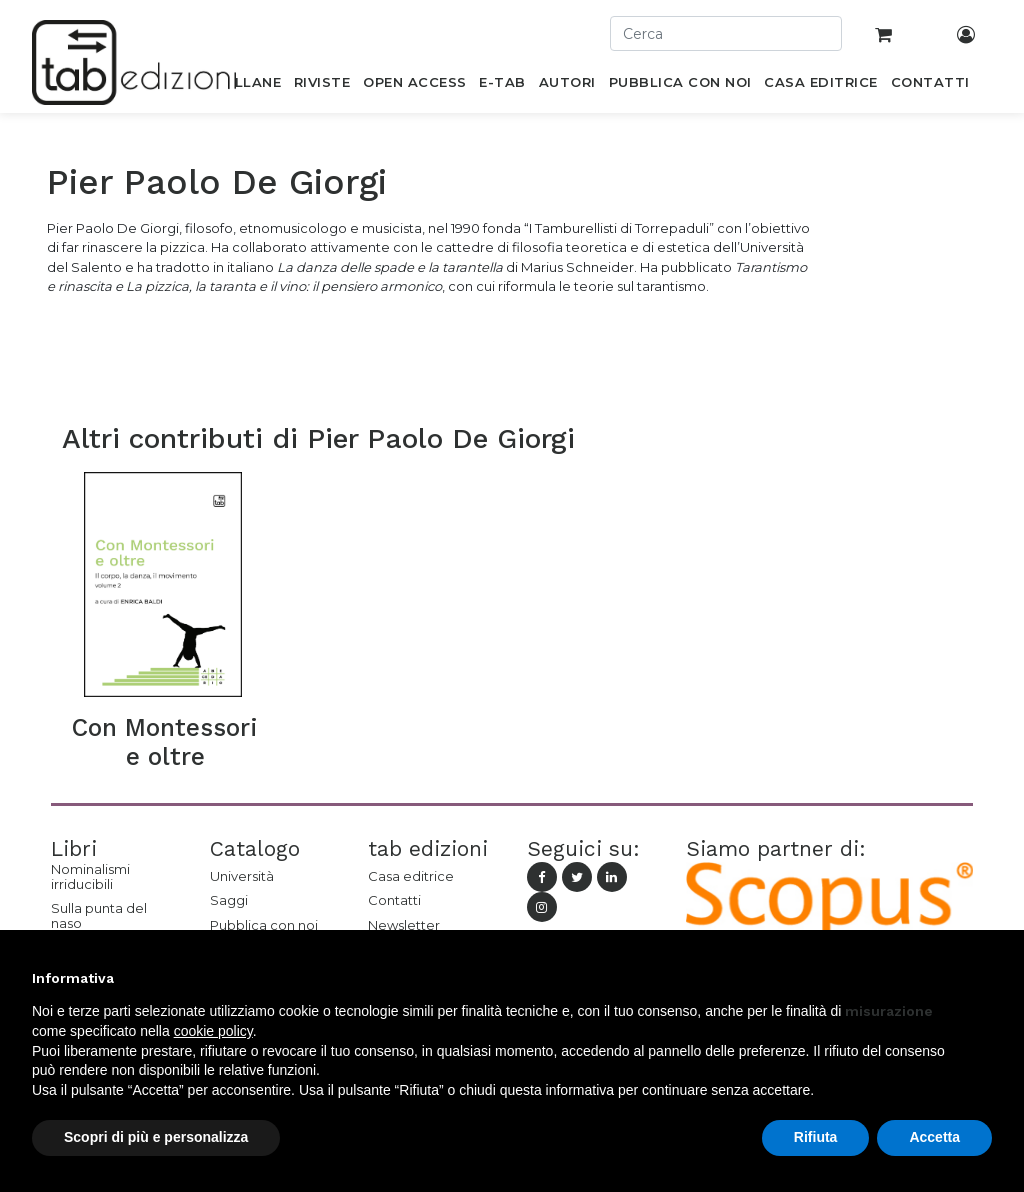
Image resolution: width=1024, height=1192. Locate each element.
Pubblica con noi (264, 925)
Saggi (229, 900)
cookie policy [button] (213, 1031)
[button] (982, 978)
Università (242, 876)
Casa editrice (411, 876)
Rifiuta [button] (816, 1137)
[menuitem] (246, 86)
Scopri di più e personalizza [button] (156, 1137)
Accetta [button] (934, 1137)
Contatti (394, 900)
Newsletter (404, 925)
